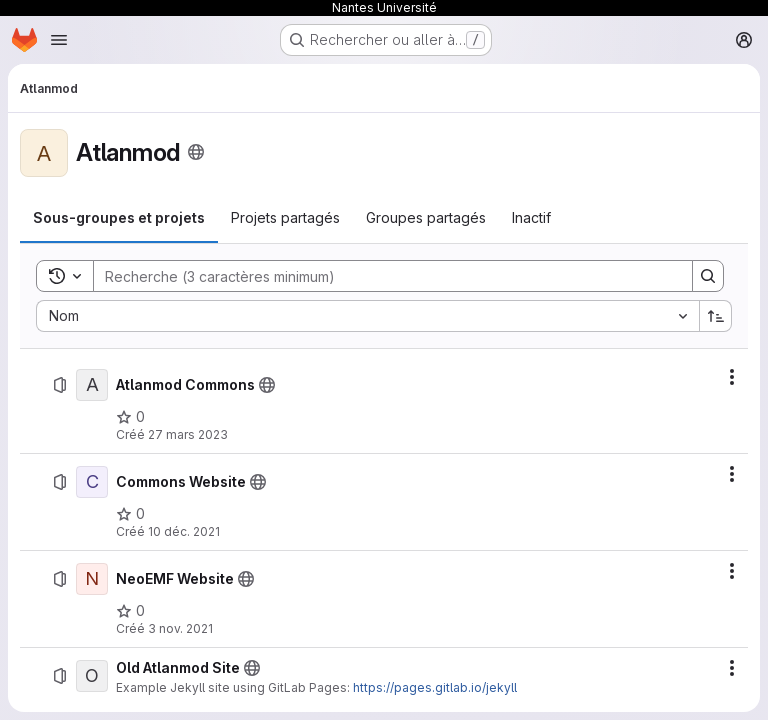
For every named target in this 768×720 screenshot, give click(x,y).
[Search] (383, 276)
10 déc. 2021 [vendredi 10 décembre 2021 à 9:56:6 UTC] (184, 531)
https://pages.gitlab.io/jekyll (435, 687)
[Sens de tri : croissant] (716, 316)
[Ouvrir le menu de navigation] (59, 40)
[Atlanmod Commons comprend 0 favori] (130, 417)
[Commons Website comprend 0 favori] (130, 514)
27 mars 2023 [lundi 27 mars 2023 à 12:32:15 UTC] (188, 434)
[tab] (119, 218)
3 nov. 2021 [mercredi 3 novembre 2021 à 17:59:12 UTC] (180, 628)
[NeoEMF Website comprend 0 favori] (130, 611)
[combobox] (367, 316)
